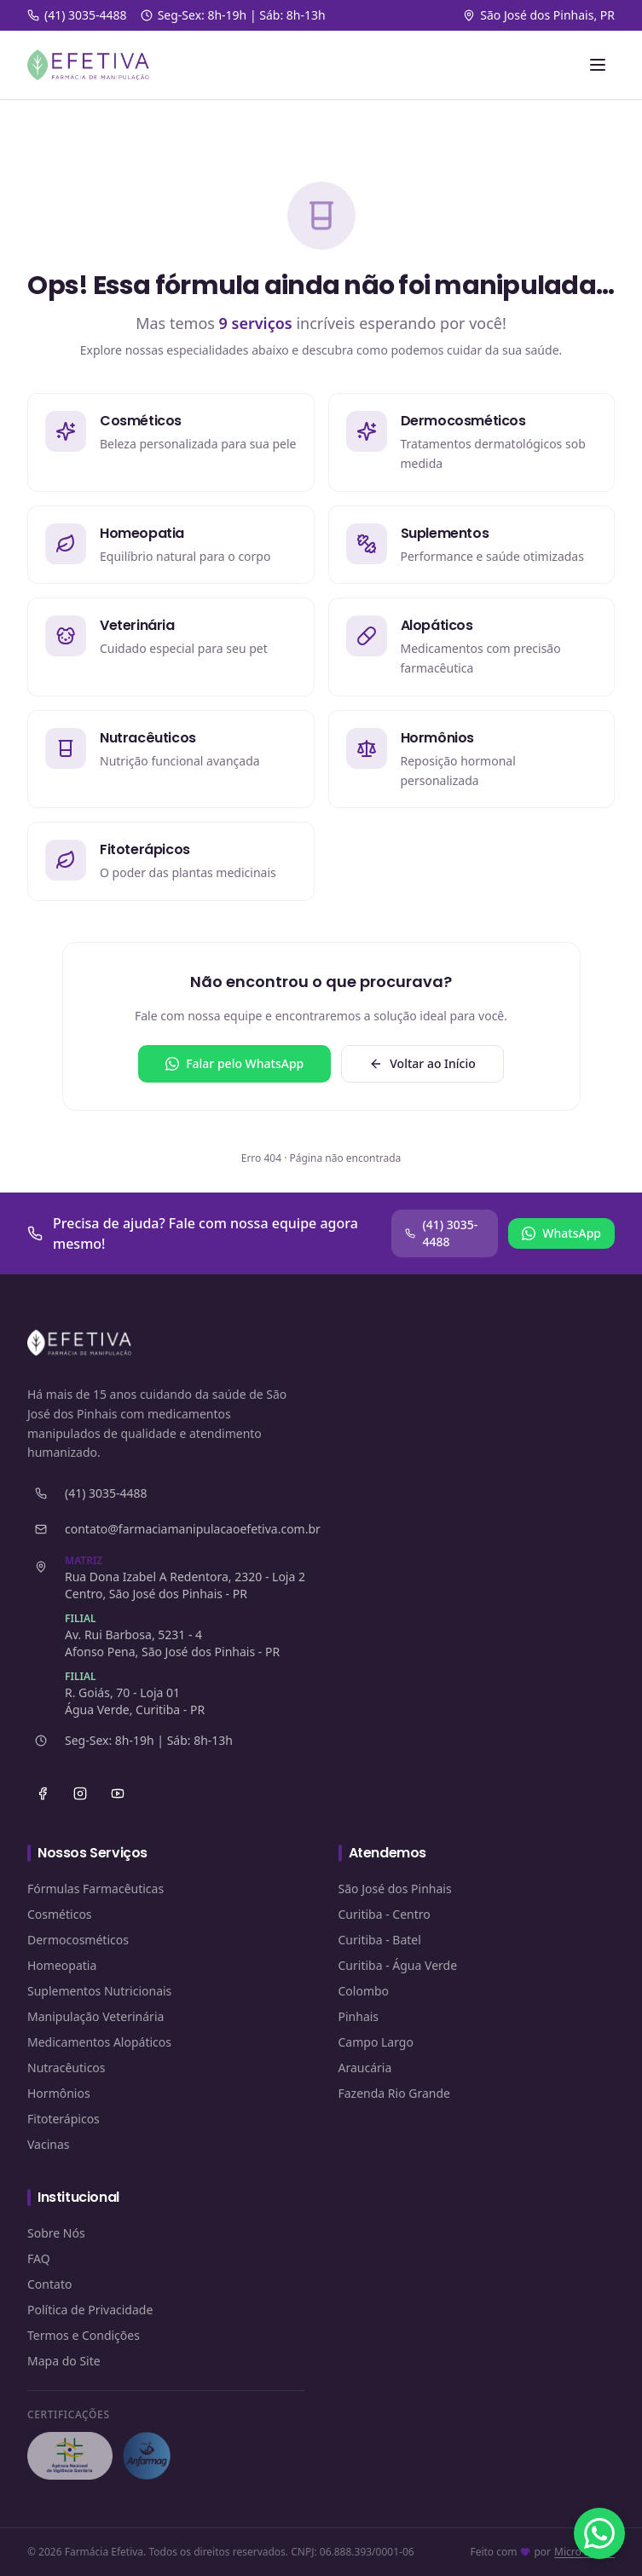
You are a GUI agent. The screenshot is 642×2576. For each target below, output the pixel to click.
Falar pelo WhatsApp (234, 1063)
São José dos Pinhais (395, 1888)
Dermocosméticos (78, 1940)
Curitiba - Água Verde (398, 1965)
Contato (49, 2284)
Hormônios (58, 2093)
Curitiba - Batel (379, 1940)
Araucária (365, 2067)
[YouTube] (117, 1793)
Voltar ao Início (422, 1063)
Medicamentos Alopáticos (99, 2042)
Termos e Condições (83, 2335)
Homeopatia (61, 1965)
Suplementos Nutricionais (99, 1991)
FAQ (38, 2258)
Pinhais (358, 2016)
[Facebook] (42, 1793)
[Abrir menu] (598, 65)
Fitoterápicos (63, 2119)
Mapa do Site (64, 2361)
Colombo (364, 1991)
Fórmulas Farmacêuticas (95, 1888)
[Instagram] (80, 1793)
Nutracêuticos (66, 2067)
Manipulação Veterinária (95, 2016)
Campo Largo (376, 2042)
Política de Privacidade (90, 2310)
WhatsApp (561, 1233)
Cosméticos (59, 1914)
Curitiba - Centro (384, 1914)
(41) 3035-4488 (441, 1233)
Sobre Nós (56, 2233)
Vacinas (48, 2144)
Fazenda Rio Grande (394, 2093)
